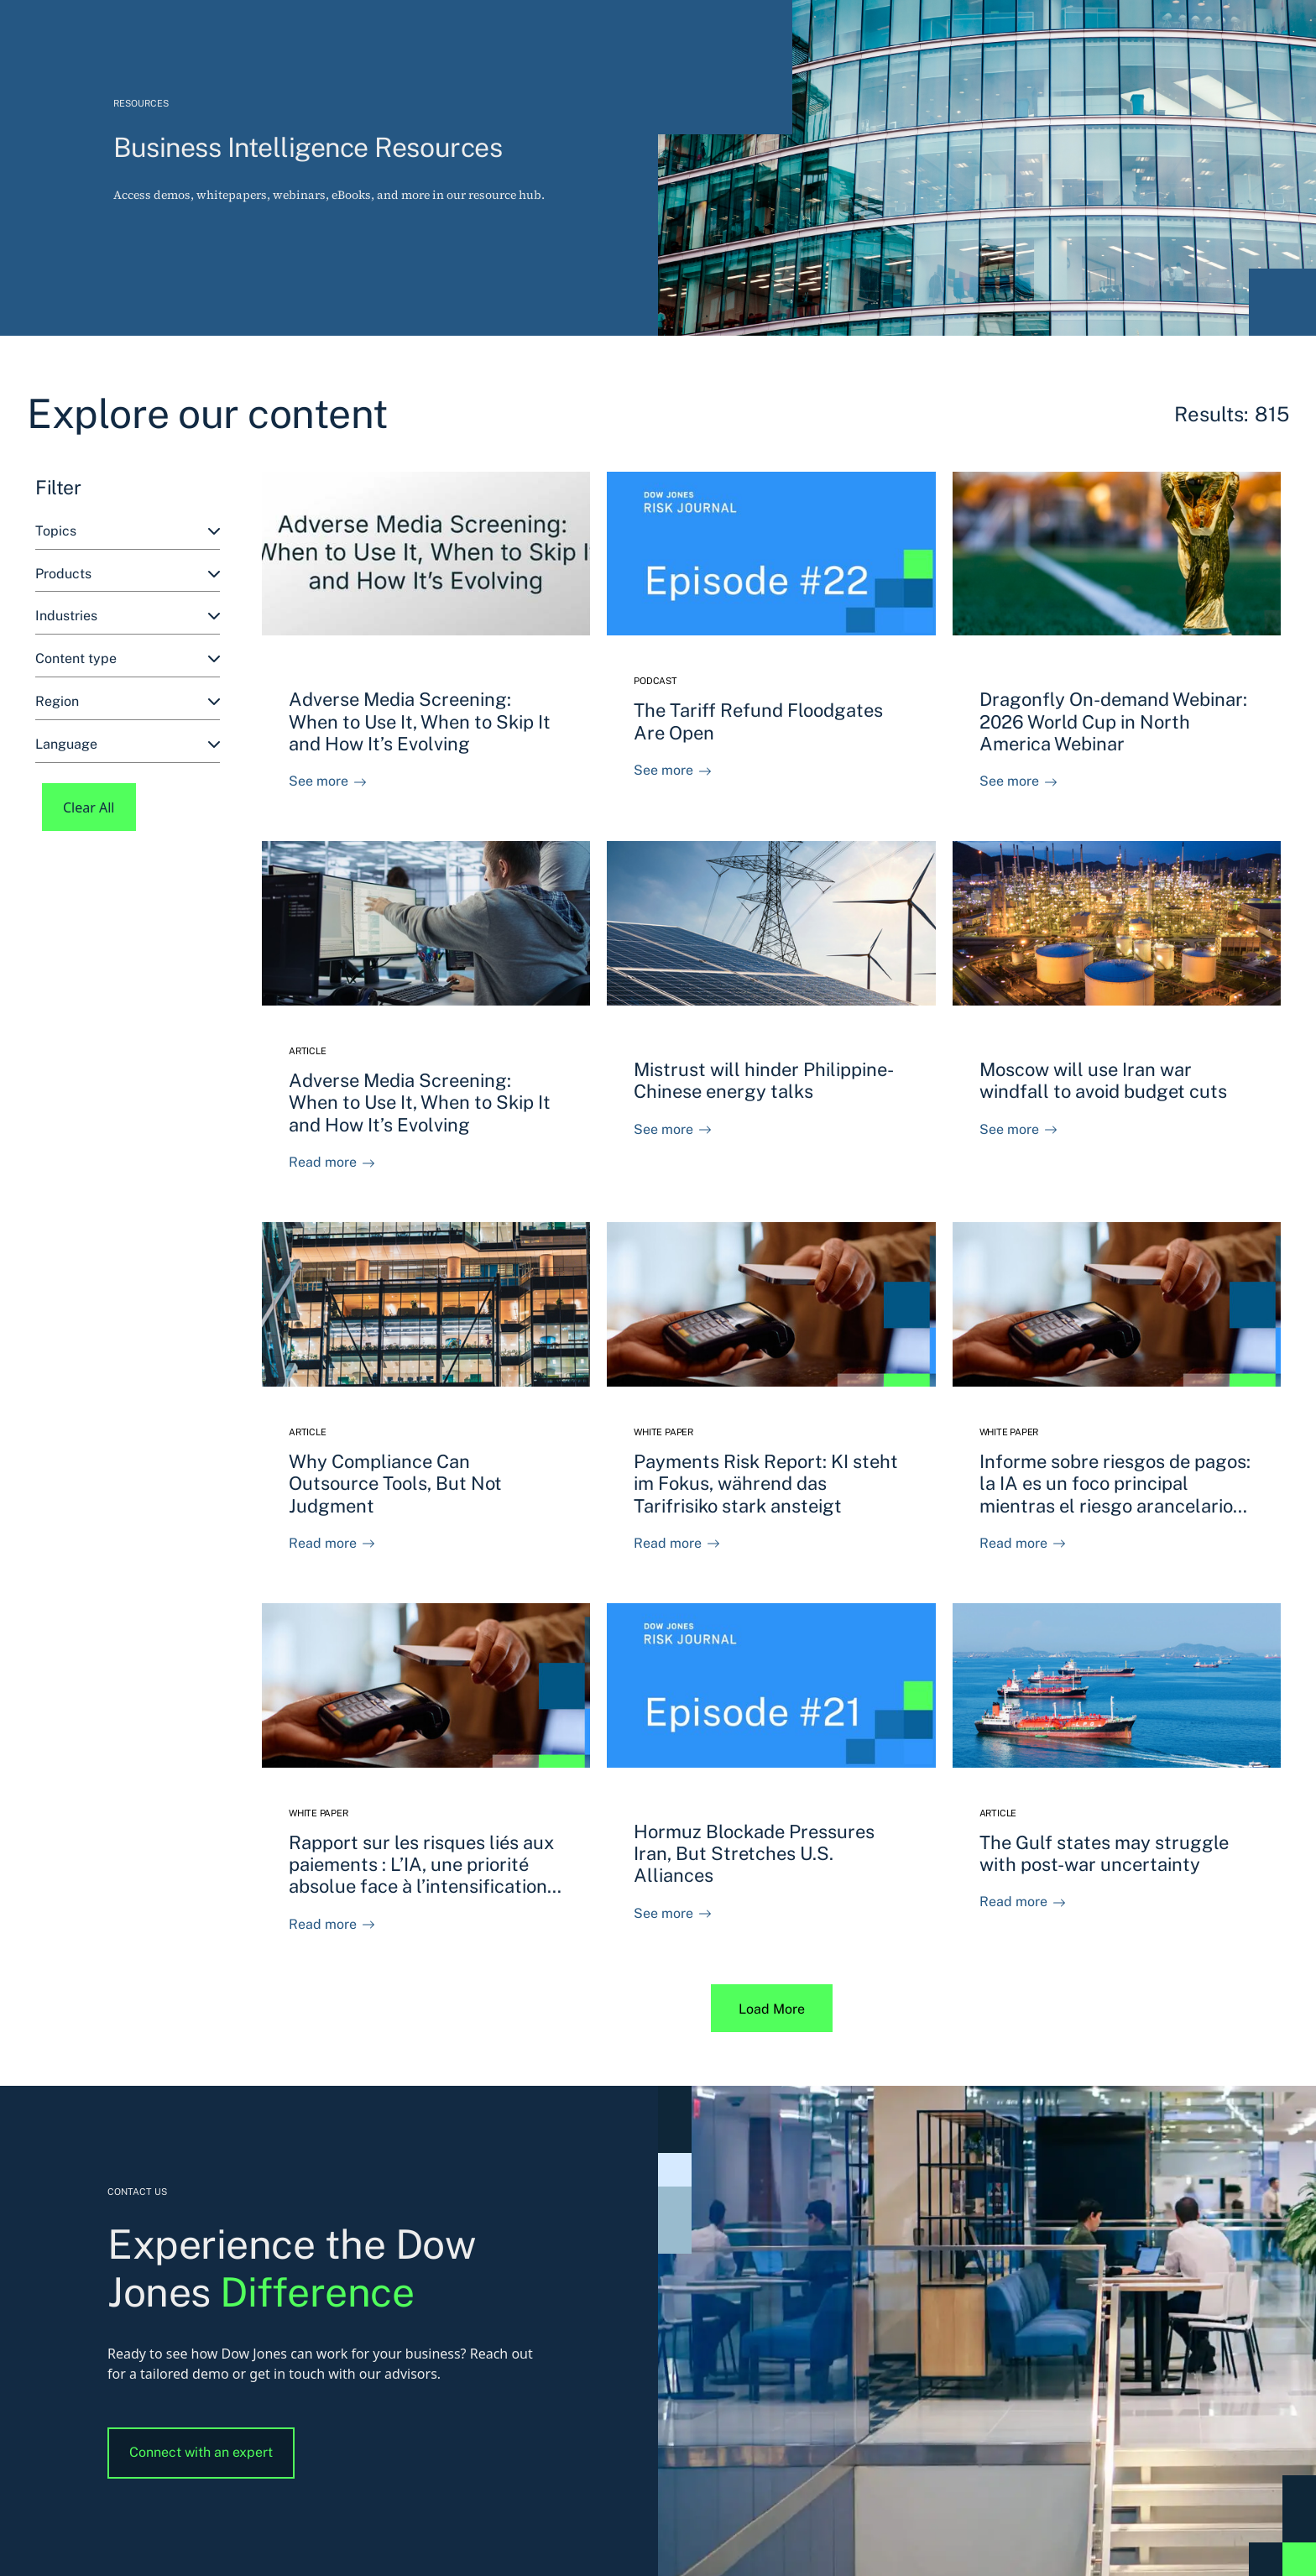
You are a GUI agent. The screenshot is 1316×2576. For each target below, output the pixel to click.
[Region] (127, 702)
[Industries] (127, 616)
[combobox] (127, 532)
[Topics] (127, 532)
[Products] (127, 574)
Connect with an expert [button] (201, 2452)
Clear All (89, 807)
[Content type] (127, 659)
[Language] (127, 745)
